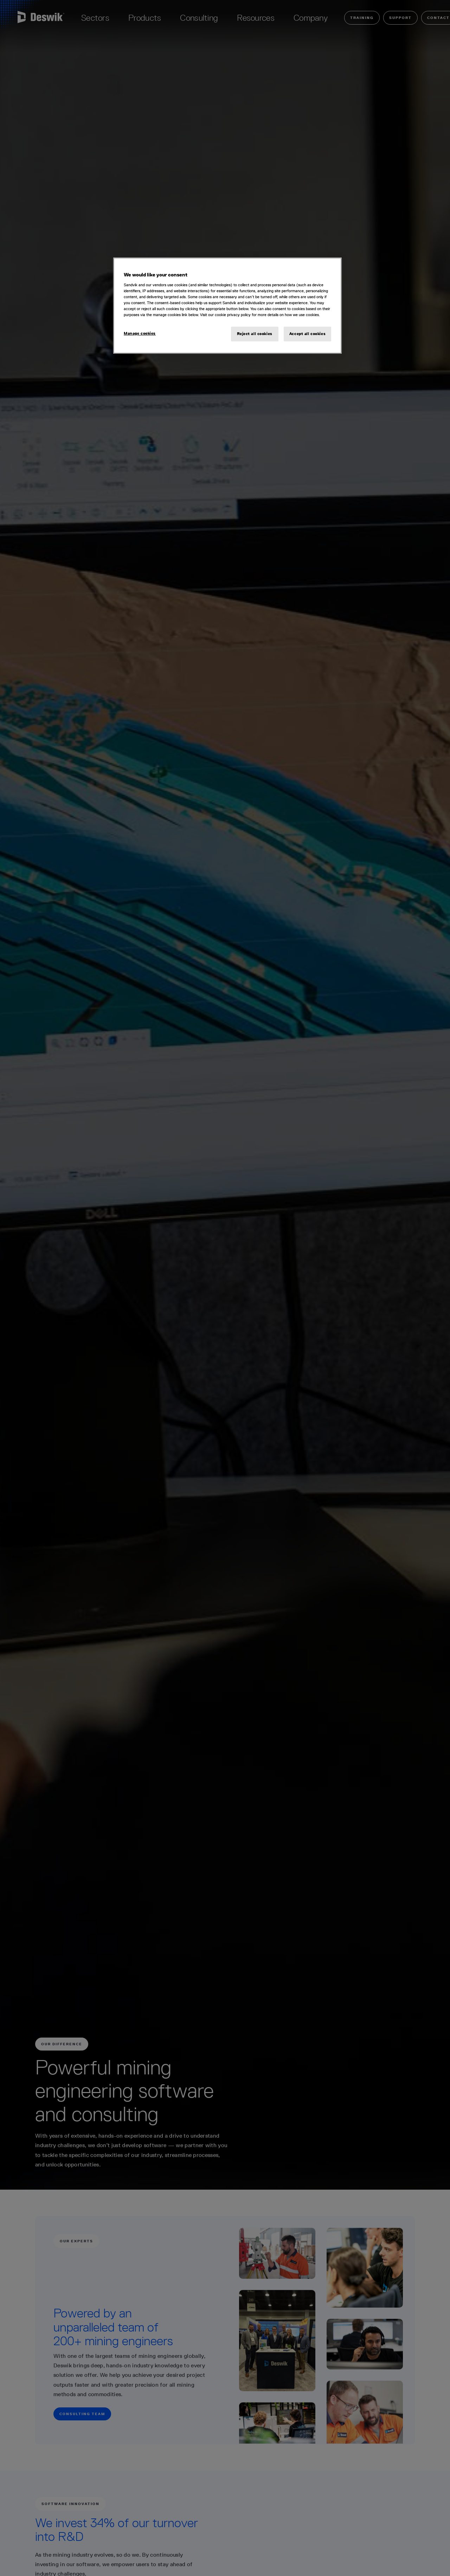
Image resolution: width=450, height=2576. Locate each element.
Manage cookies (140, 333)
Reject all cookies (254, 333)
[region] (227, 305)
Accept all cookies (307, 333)
